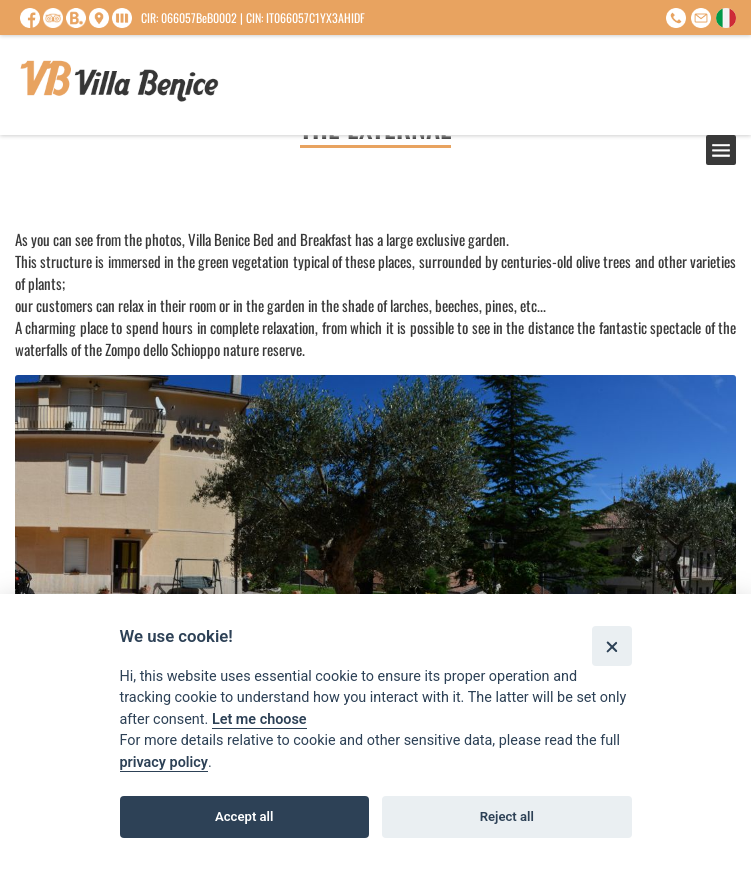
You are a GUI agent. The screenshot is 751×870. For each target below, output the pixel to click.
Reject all (507, 816)
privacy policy (164, 762)
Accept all (244, 816)
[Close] (611, 645)
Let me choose (259, 719)
